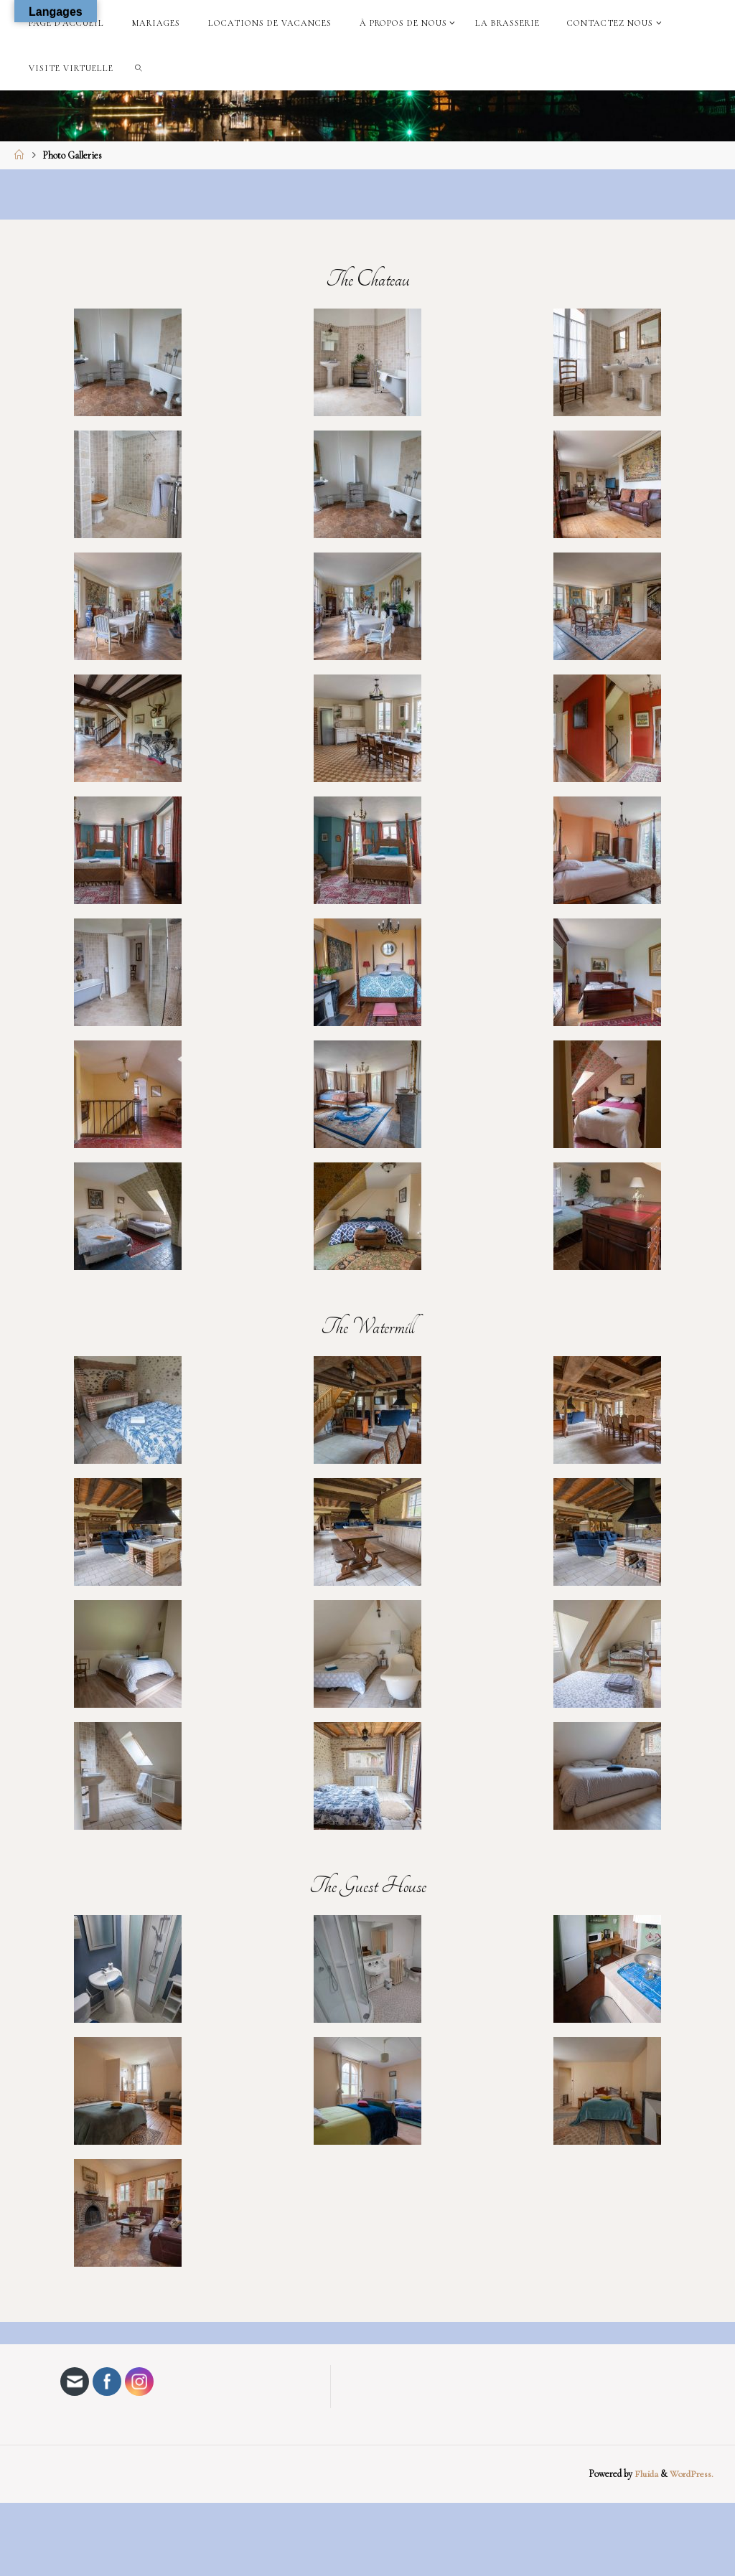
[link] (139, 67)
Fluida (645, 2474)
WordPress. (691, 2474)
